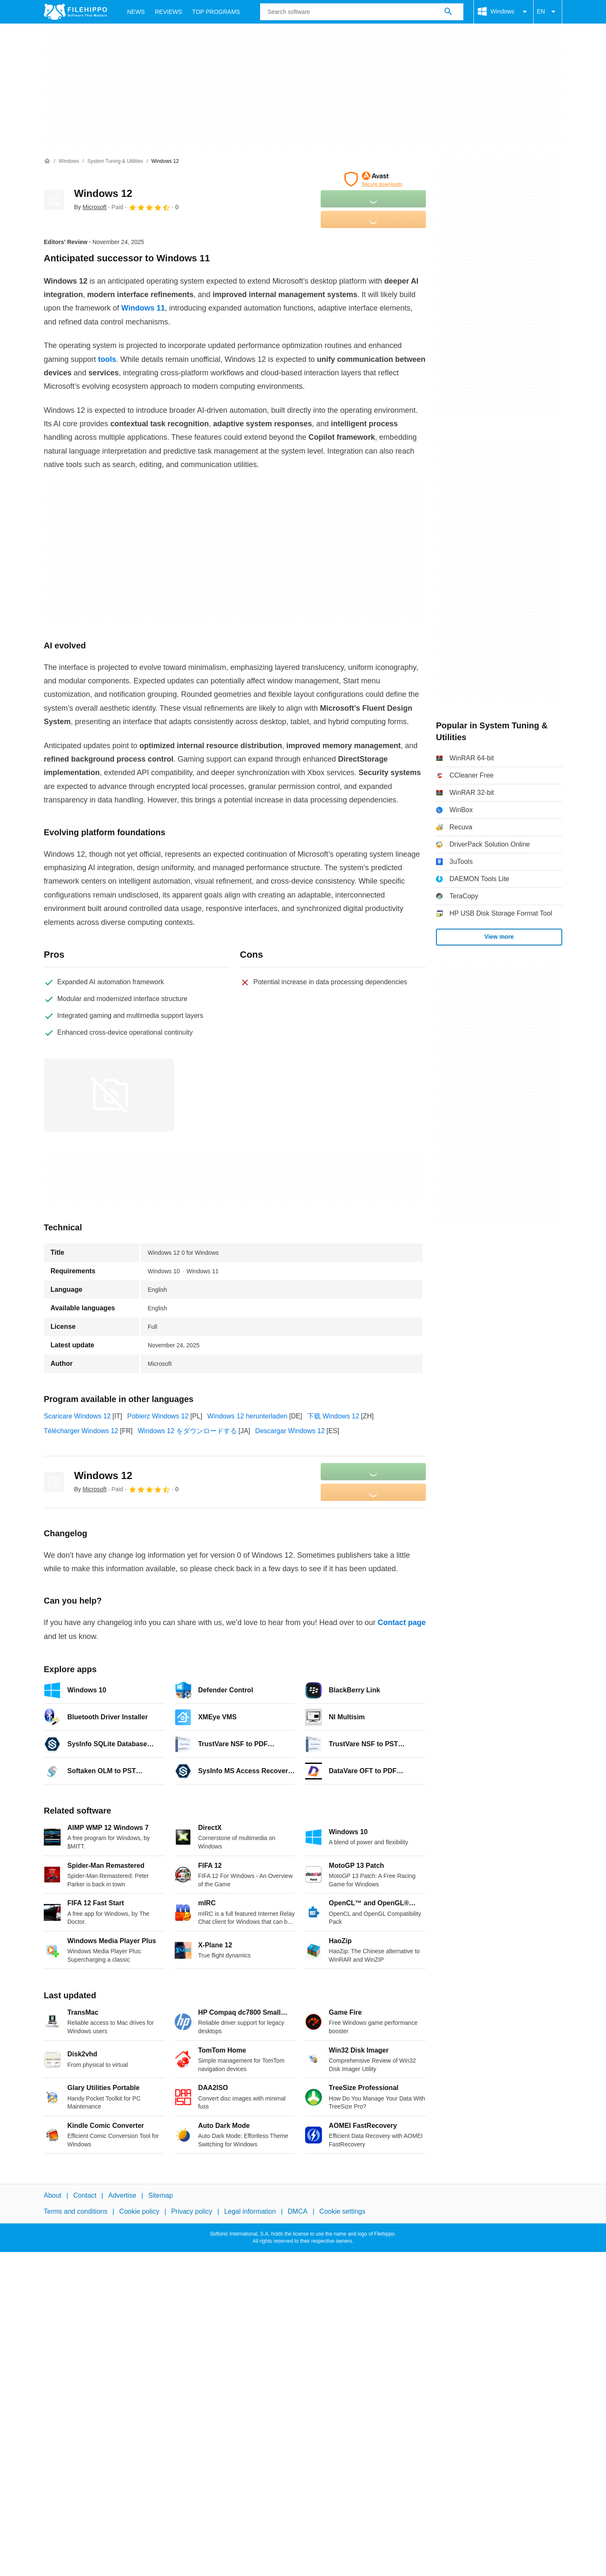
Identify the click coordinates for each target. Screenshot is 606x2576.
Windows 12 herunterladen (247, 1416)
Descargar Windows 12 (289, 1430)
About (52, 2195)
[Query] (361, 11)
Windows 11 (143, 308)
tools (107, 359)
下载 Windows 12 (333, 1416)
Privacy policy (192, 2211)
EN (547, 12)
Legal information (250, 2211)
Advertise (122, 2195)
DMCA (298, 2211)
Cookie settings (342, 2211)
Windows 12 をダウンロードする (187, 1430)
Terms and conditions (75, 2211)
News (136, 11)
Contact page (401, 1622)
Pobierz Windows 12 (158, 1416)
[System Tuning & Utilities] (115, 161)
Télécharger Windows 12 (81, 1430)
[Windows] (68, 161)
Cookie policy (139, 2211)
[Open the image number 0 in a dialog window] (109, 1094)
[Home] (47, 161)
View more (499, 936)
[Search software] (448, 11)
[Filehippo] (75, 12)
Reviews (168, 11)
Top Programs (216, 11)
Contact (84, 2195)
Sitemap (160, 2195)
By (90, 207)
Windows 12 (103, 193)
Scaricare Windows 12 (77, 1416)
